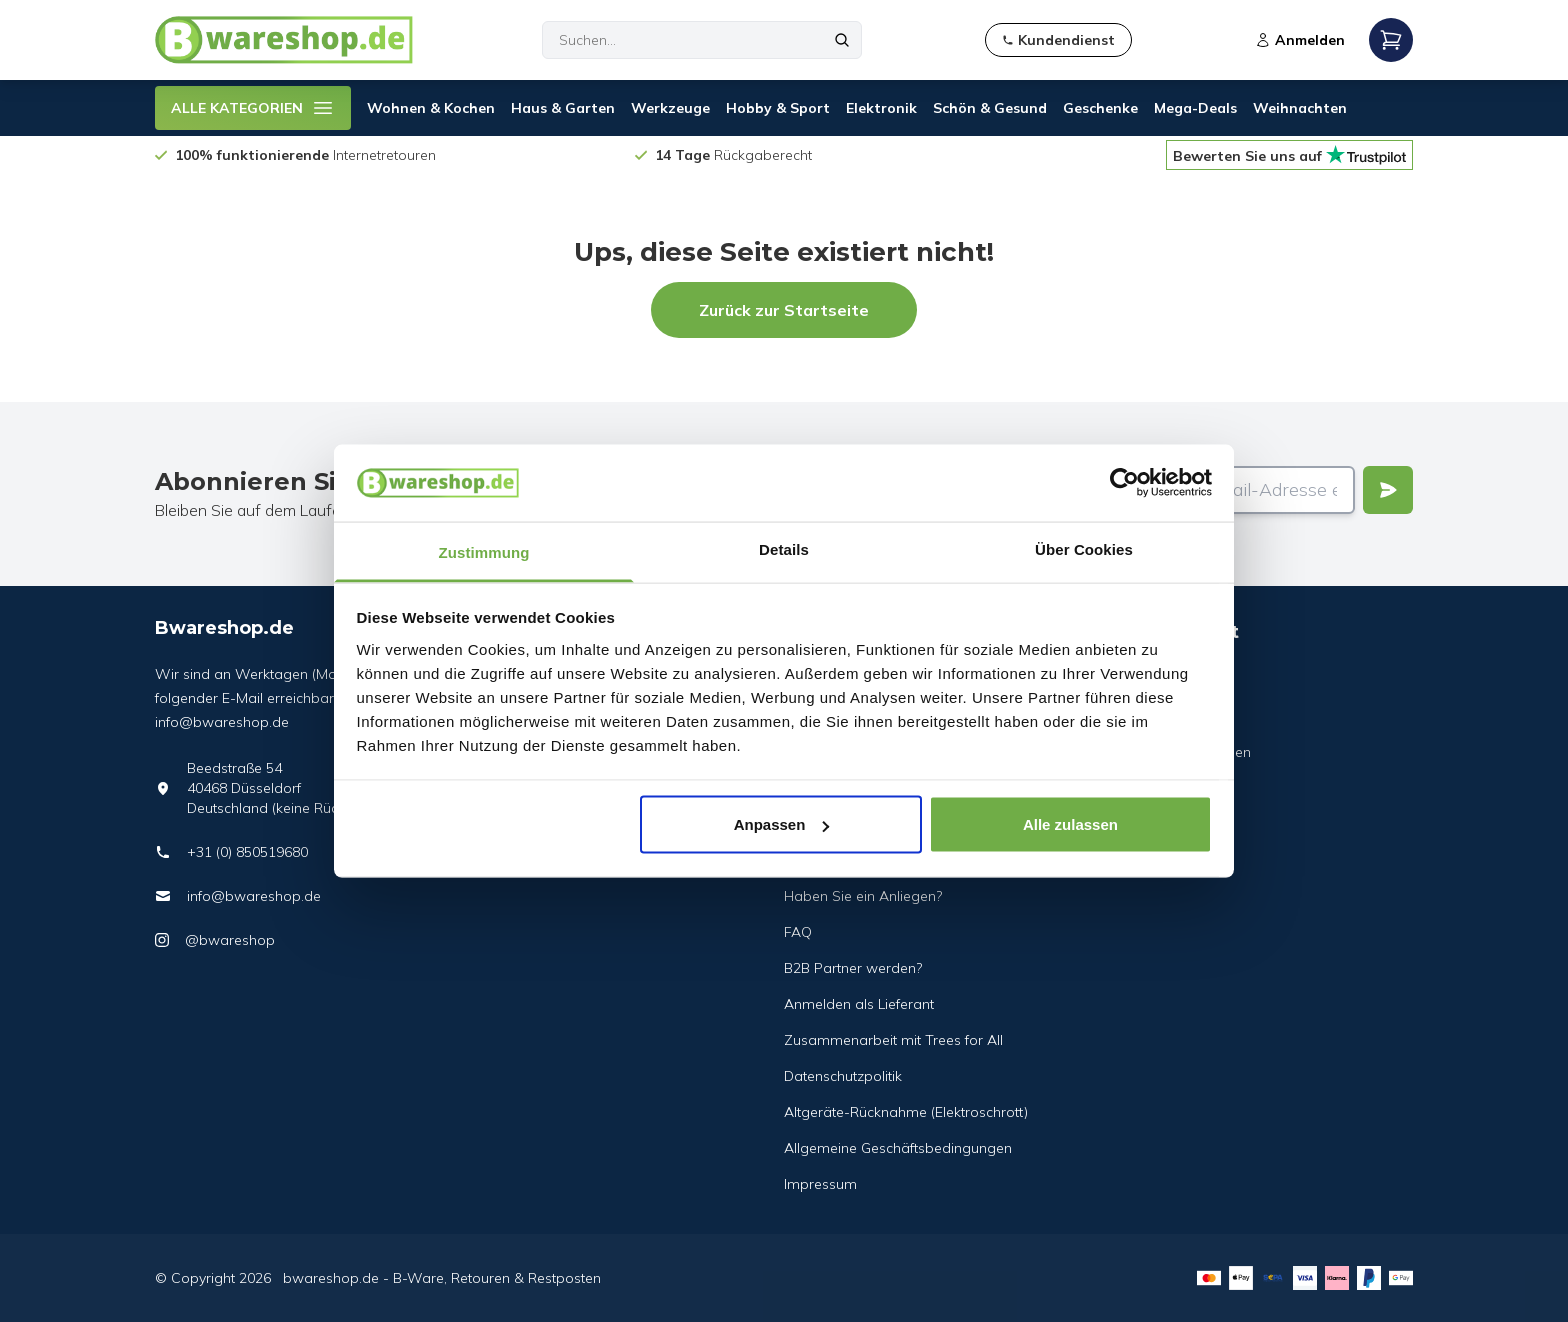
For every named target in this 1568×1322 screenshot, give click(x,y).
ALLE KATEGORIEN (253, 108)
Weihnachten (1300, 108)
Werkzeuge (670, 108)
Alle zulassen (1070, 824)
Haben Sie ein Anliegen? (863, 896)
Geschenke (1100, 108)
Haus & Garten (563, 108)
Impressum (820, 1184)
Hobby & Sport (778, 108)
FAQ (798, 932)
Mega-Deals (1195, 108)
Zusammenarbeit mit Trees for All (893, 1040)
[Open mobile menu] (1391, 40)
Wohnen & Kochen (431, 108)
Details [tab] (784, 548)
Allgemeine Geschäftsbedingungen (898, 1148)
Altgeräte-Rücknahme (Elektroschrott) (906, 1112)
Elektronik (881, 108)
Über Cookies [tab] (1084, 548)
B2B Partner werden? (853, 968)
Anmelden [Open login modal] (1300, 40)
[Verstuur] (1388, 490)
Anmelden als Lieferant (859, 1004)
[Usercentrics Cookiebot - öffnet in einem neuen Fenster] (1124, 483)
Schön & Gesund (990, 108)
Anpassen (782, 824)
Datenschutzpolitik (843, 1076)
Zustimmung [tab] (484, 551)
